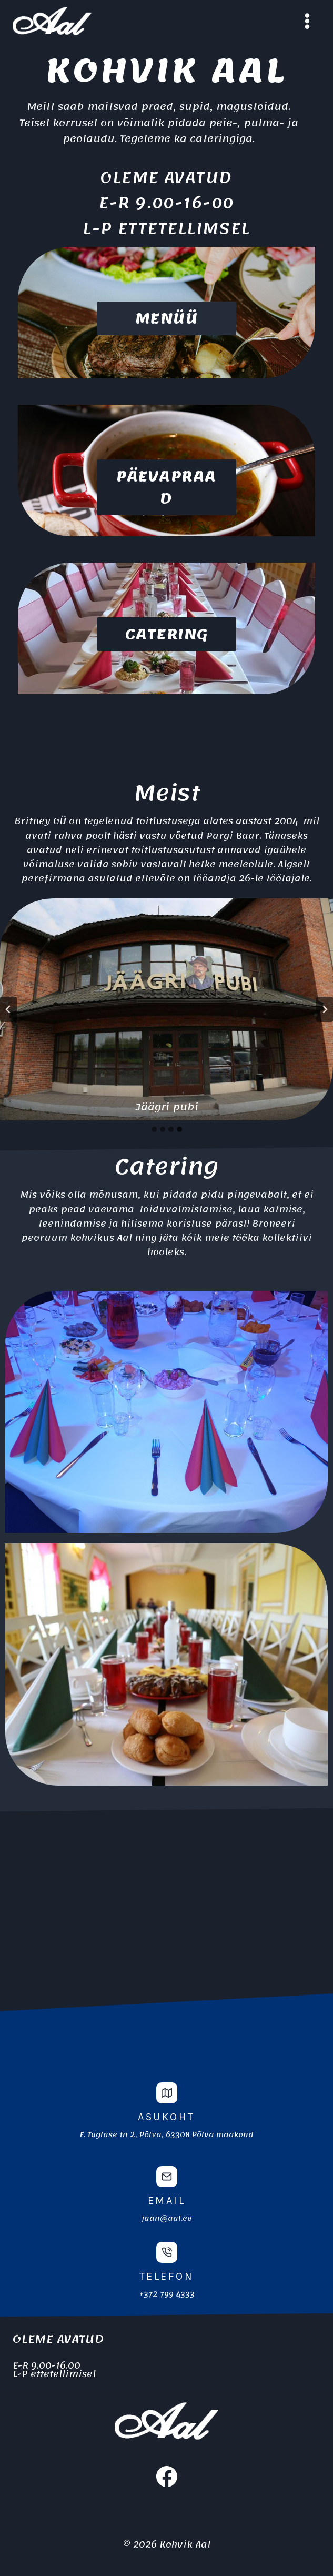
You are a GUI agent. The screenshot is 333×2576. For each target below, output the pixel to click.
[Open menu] (307, 21)
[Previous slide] (8, 1009)
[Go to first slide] (324, 1009)
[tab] (154, 1129)
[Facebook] (167, 2476)
